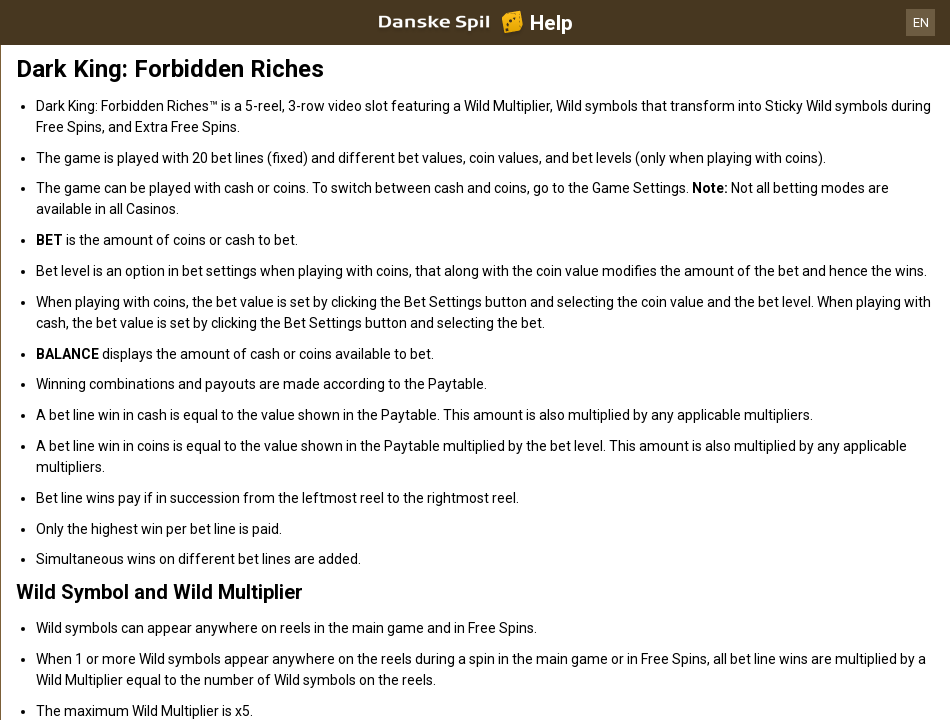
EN (921, 22)
